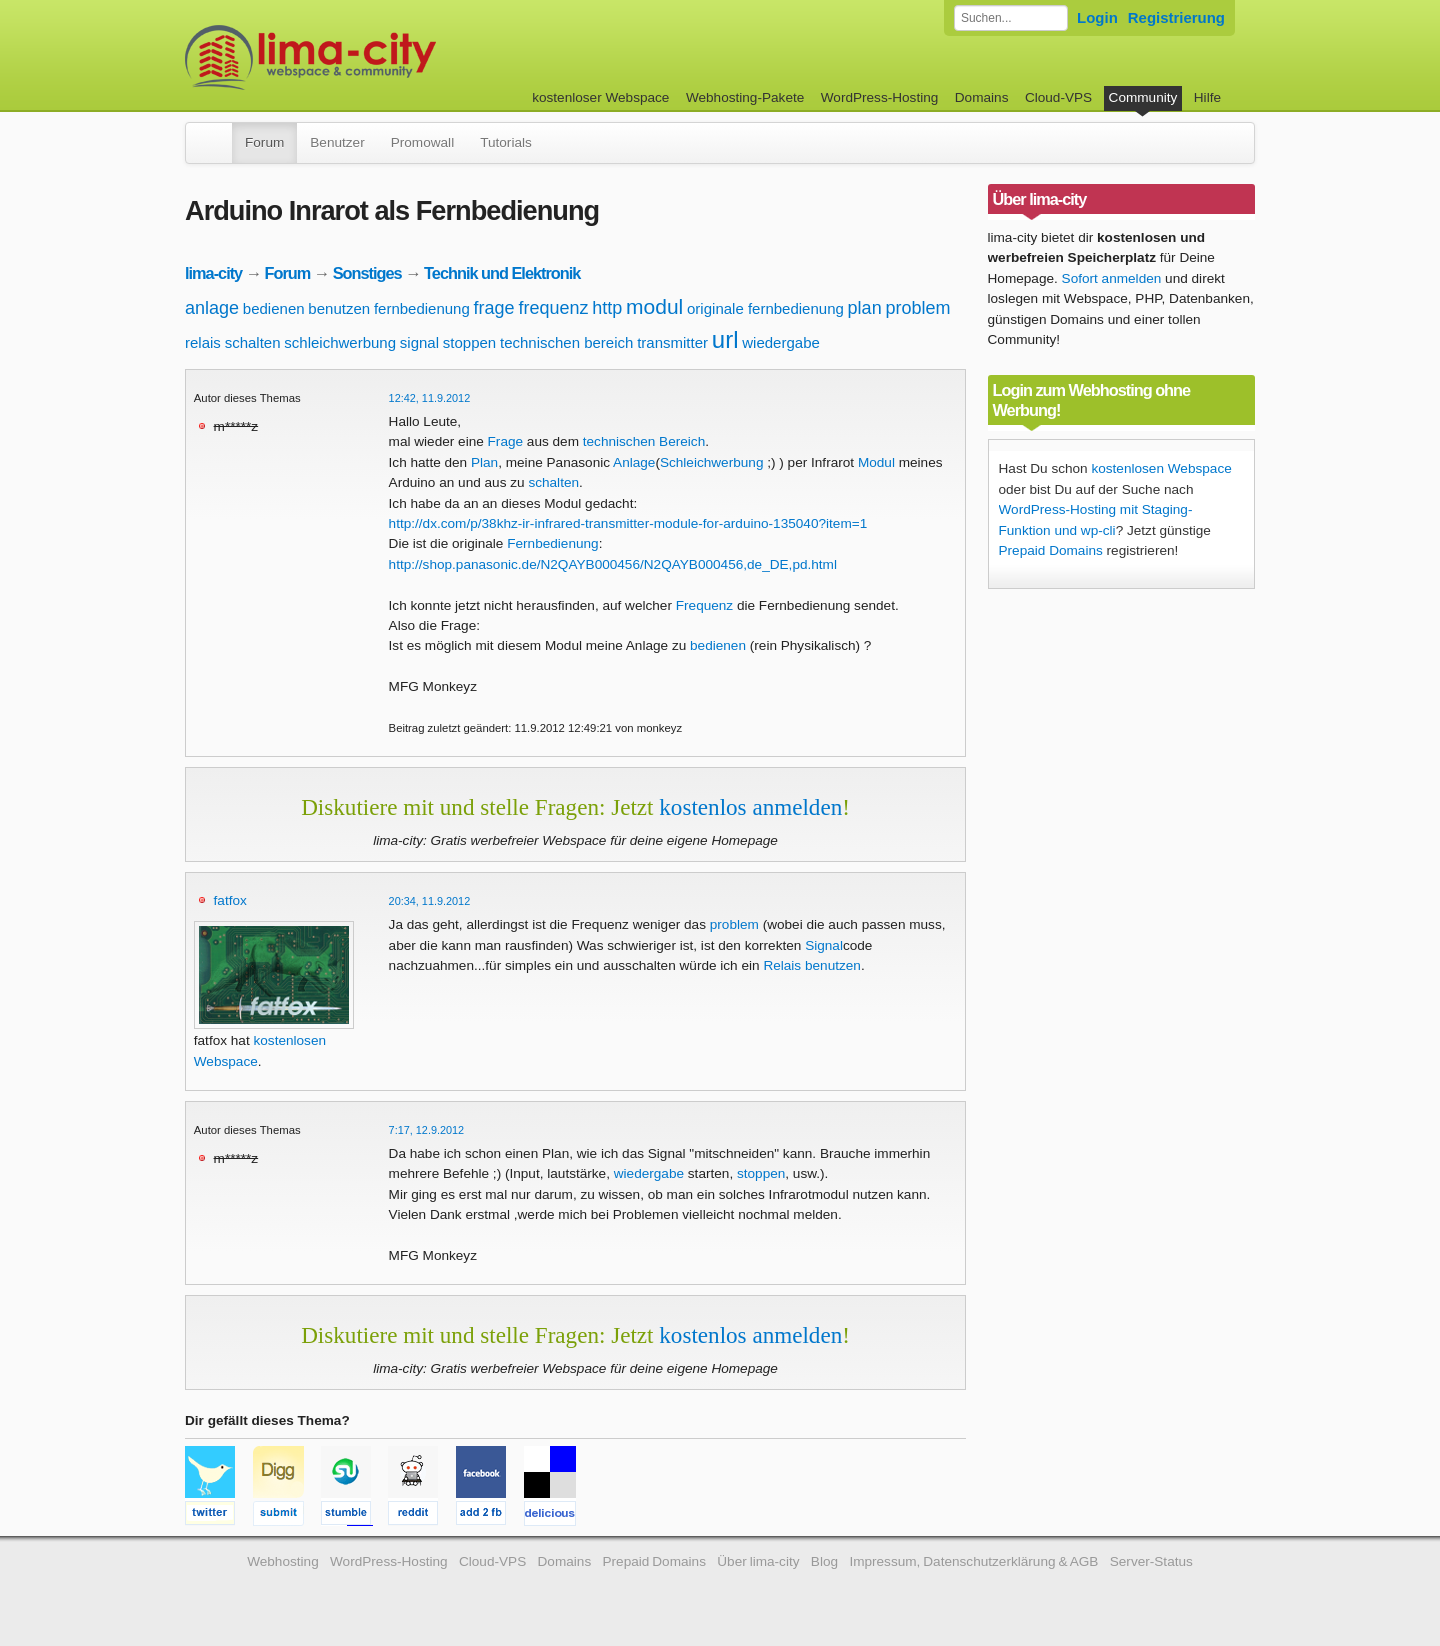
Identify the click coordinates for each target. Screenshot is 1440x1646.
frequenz (553, 308)
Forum (264, 142)
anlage (212, 308)
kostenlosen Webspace (1161, 468)
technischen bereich (566, 342)
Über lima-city (758, 1561)
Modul (876, 462)
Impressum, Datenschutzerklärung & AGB (973, 1561)
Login (1097, 17)
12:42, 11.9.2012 (430, 398)
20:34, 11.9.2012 (430, 901)
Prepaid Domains (1051, 550)
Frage (506, 441)
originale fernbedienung (765, 308)
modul (654, 306)
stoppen (469, 342)
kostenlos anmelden (750, 807)
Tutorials (506, 142)
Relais (782, 965)
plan (865, 308)
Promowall (422, 142)
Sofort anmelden (1112, 278)
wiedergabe (781, 342)
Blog (824, 1561)
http (607, 308)
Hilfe (1207, 97)
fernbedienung (422, 308)
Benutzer (337, 142)
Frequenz (704, 605)
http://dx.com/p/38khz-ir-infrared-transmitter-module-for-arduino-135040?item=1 (628, 523)
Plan (484, 462)
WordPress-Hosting (880, 97)
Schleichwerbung (712, 462)
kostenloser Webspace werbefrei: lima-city (385, 57)
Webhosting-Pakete (745, 97)
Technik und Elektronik (502, 273)
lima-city (213, 273)
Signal (824, 945)
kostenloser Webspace (600, 97)
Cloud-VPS (1058, 97)
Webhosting (283, 1561)
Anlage (634, 462)
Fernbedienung (552, 543)
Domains (982, 97)
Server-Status (1151, 1561)
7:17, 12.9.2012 (427, 1130)
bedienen (274, 308)
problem (917, 308)
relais (203, 342)
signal (419, 342)
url (725, 339)
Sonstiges (367, 273)
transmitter (672, 342)
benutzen (339, 308)
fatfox (230, 900)
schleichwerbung (340, 342)
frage (494, 308)
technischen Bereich (644, 441)
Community (1143, 97)
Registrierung (1176, 17)
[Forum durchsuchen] (1011, 18)
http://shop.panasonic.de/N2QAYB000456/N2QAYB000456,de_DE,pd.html (613, 564)
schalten (253, 342)
